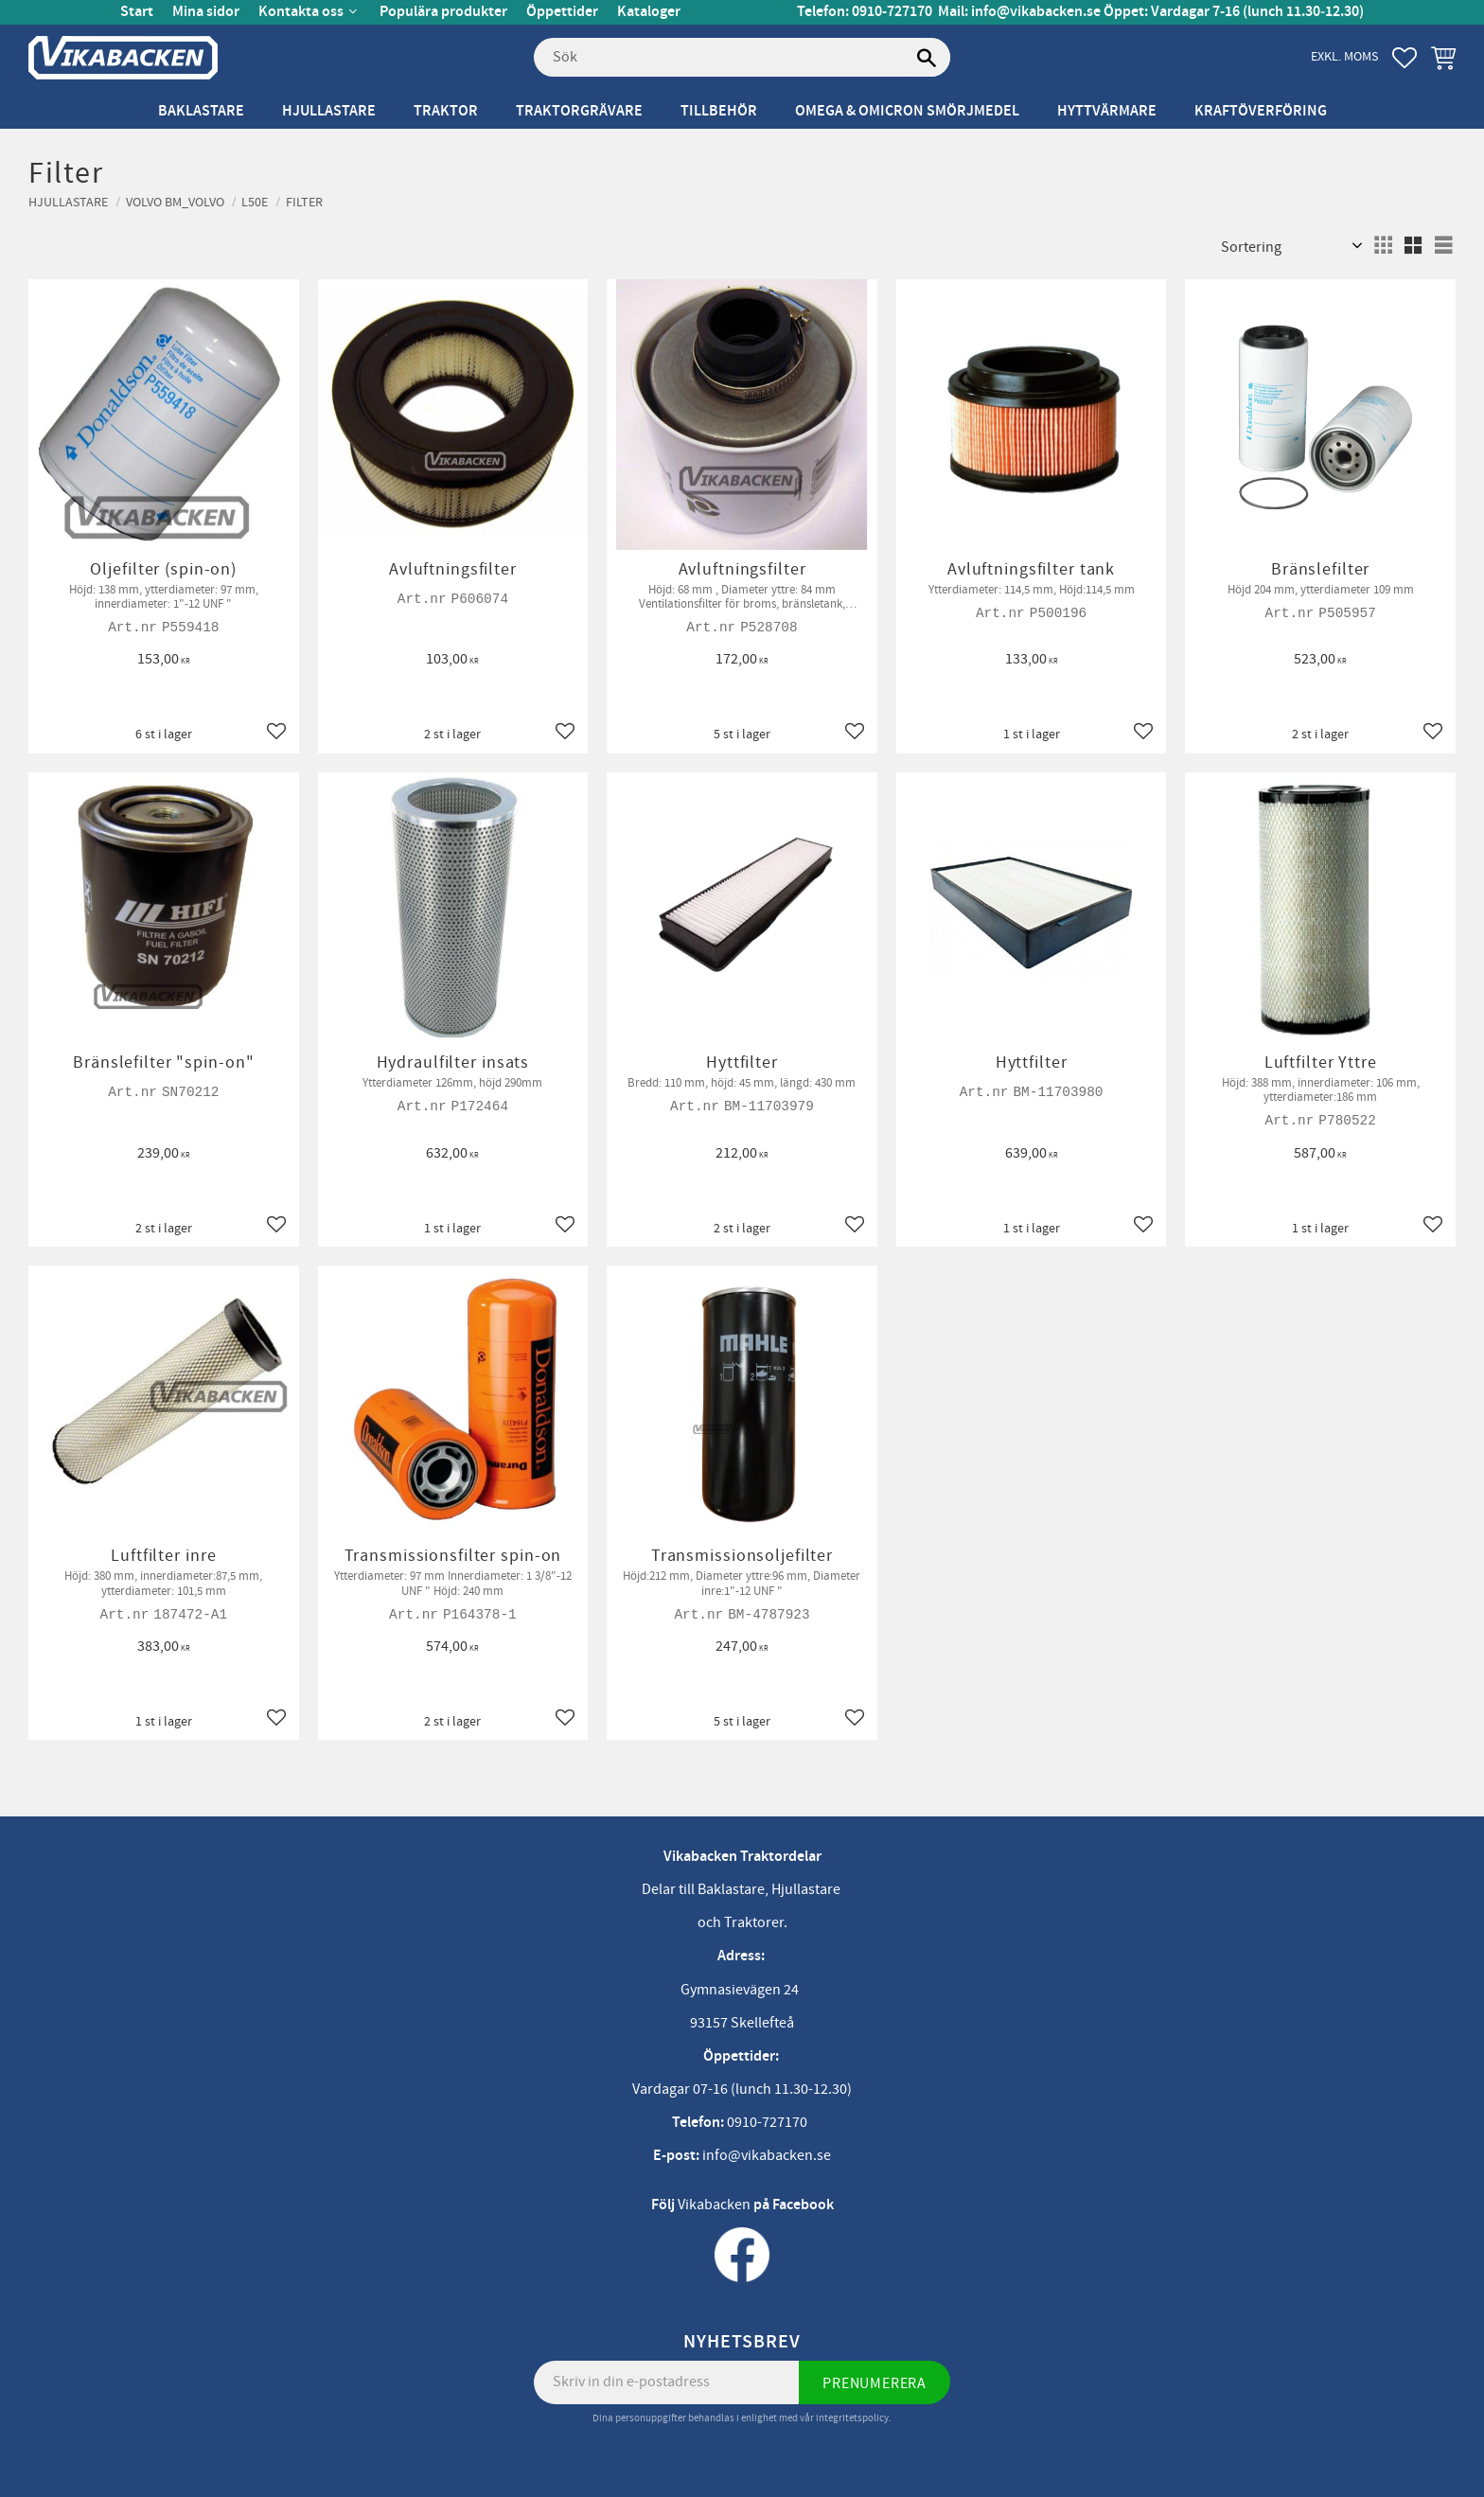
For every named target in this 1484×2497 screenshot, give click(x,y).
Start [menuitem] (136, 12)
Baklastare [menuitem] (201, 111)
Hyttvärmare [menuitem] (1107, 111)
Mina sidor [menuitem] (205, 12)
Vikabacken (714, 2204)
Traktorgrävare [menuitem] (579, 111)
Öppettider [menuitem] (562, 12)
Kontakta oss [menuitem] (301, 12)
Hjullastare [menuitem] (329, 111)
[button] (1404, 57)
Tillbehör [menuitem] (718, 111)
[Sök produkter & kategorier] (742, 58)
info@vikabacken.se (1036, 12)
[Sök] (926, 58)
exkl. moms (1344, 56)
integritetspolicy (852, 2418)
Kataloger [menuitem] (648, 12)
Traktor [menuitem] (446, 111)
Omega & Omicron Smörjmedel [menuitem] (907, 111)
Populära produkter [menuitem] (443, 12)
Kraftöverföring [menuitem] (1260, 111)
